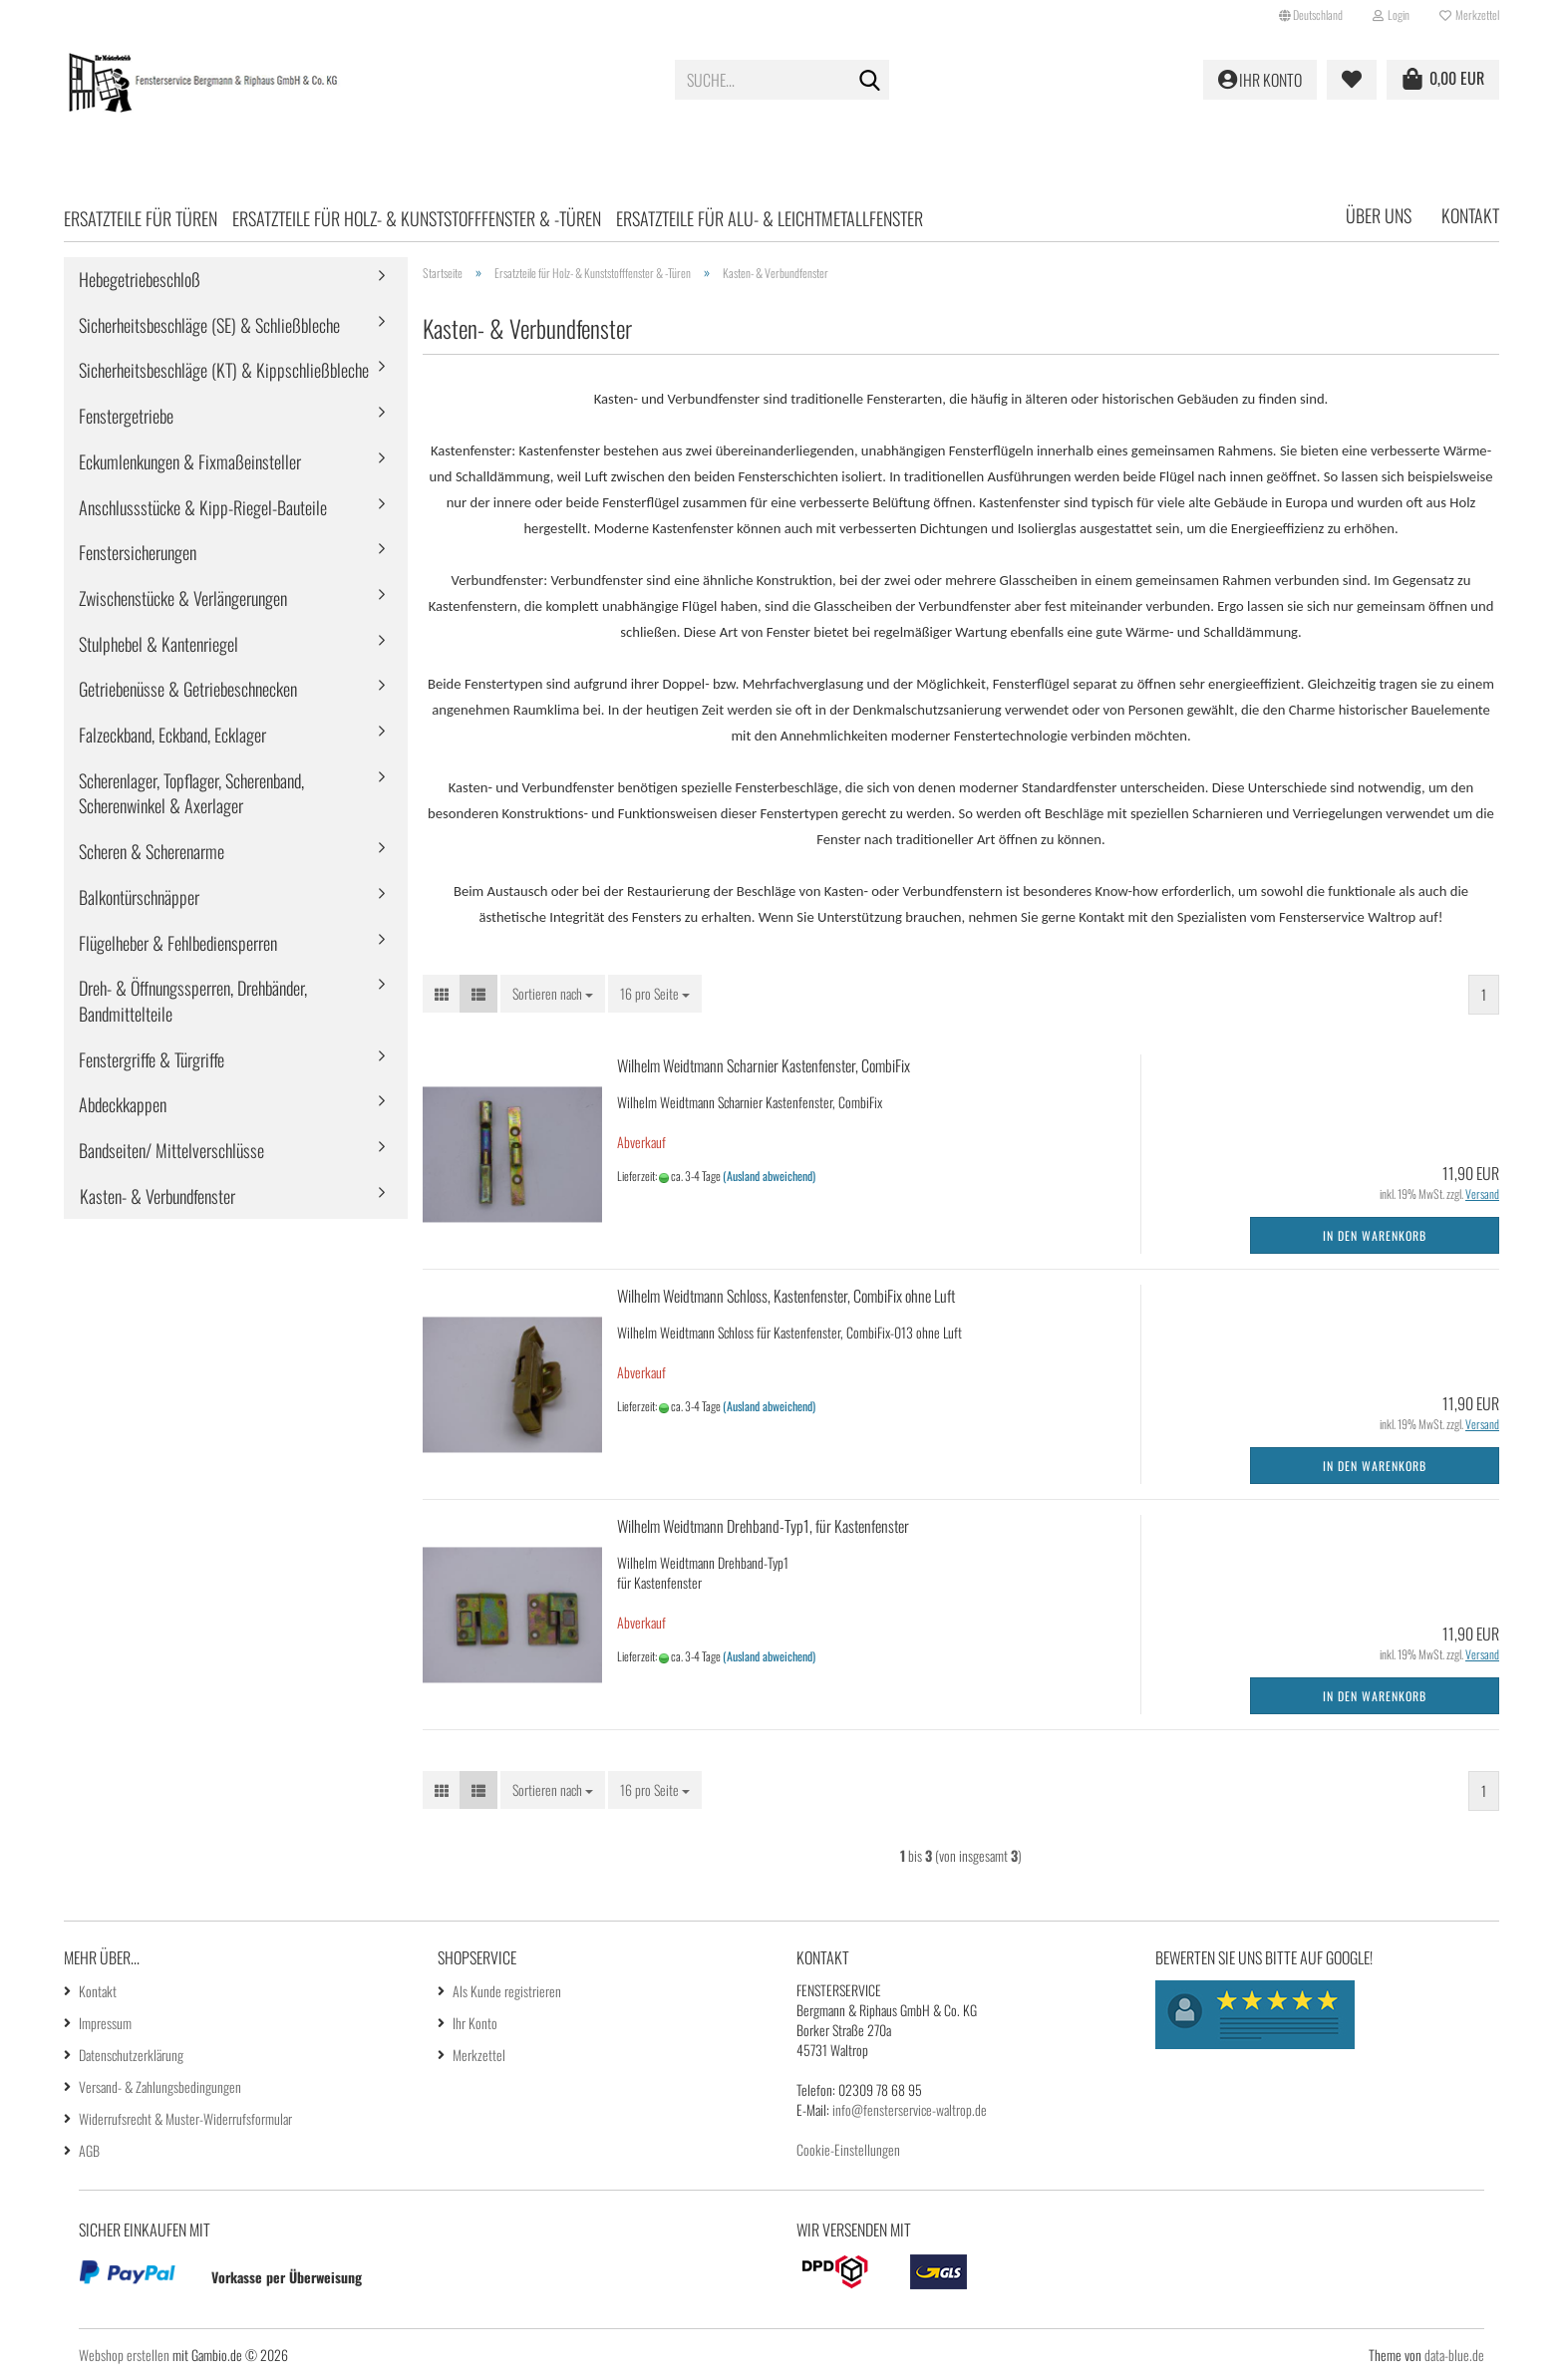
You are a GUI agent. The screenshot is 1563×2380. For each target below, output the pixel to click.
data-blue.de (1454, 2354)
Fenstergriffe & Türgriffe (151, 1059)
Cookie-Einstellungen (848, 2149)
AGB (89, 2150)
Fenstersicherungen (137, 552)
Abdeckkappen (122, 1104)
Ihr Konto (475, 2022)
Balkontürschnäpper (139, 897)
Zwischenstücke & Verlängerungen (183, 598)
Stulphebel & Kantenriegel (158, 644)
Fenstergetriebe (126, 416)
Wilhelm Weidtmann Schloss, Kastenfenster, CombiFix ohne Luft (786, 1296)
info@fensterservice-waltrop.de (909, 2109)
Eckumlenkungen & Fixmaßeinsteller (190, 461)
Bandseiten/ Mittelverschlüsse (171, 1150)
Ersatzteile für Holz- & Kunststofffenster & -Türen (416, 218)
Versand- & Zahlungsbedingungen (160, 2086)
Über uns (1378, 215)
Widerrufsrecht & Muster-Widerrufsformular (185, 2118)
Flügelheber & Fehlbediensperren (178, 943)
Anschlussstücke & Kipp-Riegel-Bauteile (203, 507)
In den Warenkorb (1374, 1235)
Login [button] (1391, 14)
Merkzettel (1469, 14)
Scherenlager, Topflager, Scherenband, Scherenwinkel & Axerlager (191, 793)
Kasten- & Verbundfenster (157, 1196)
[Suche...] (870, 81)
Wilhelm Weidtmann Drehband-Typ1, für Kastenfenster (763, 1526)
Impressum (105, 2022)
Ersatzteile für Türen (140, 218)
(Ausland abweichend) (769, 1175)
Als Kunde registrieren (507, 1990)
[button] (1311, 15)
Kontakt (1470, 215)
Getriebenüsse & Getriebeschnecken (188, 689)
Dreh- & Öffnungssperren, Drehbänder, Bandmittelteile (193, 1001)
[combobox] (552, 994)
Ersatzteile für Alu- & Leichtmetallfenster (769, 218)
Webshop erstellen (124, 2354)
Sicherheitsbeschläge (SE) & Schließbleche (209, 325)
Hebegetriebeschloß (139, 279)
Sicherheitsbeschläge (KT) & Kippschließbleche (224, 370)
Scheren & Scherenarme (151, 851)
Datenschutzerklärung (131, 2054)
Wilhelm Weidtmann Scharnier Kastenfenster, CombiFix (763, 1065)
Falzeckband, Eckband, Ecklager (172, 734)
